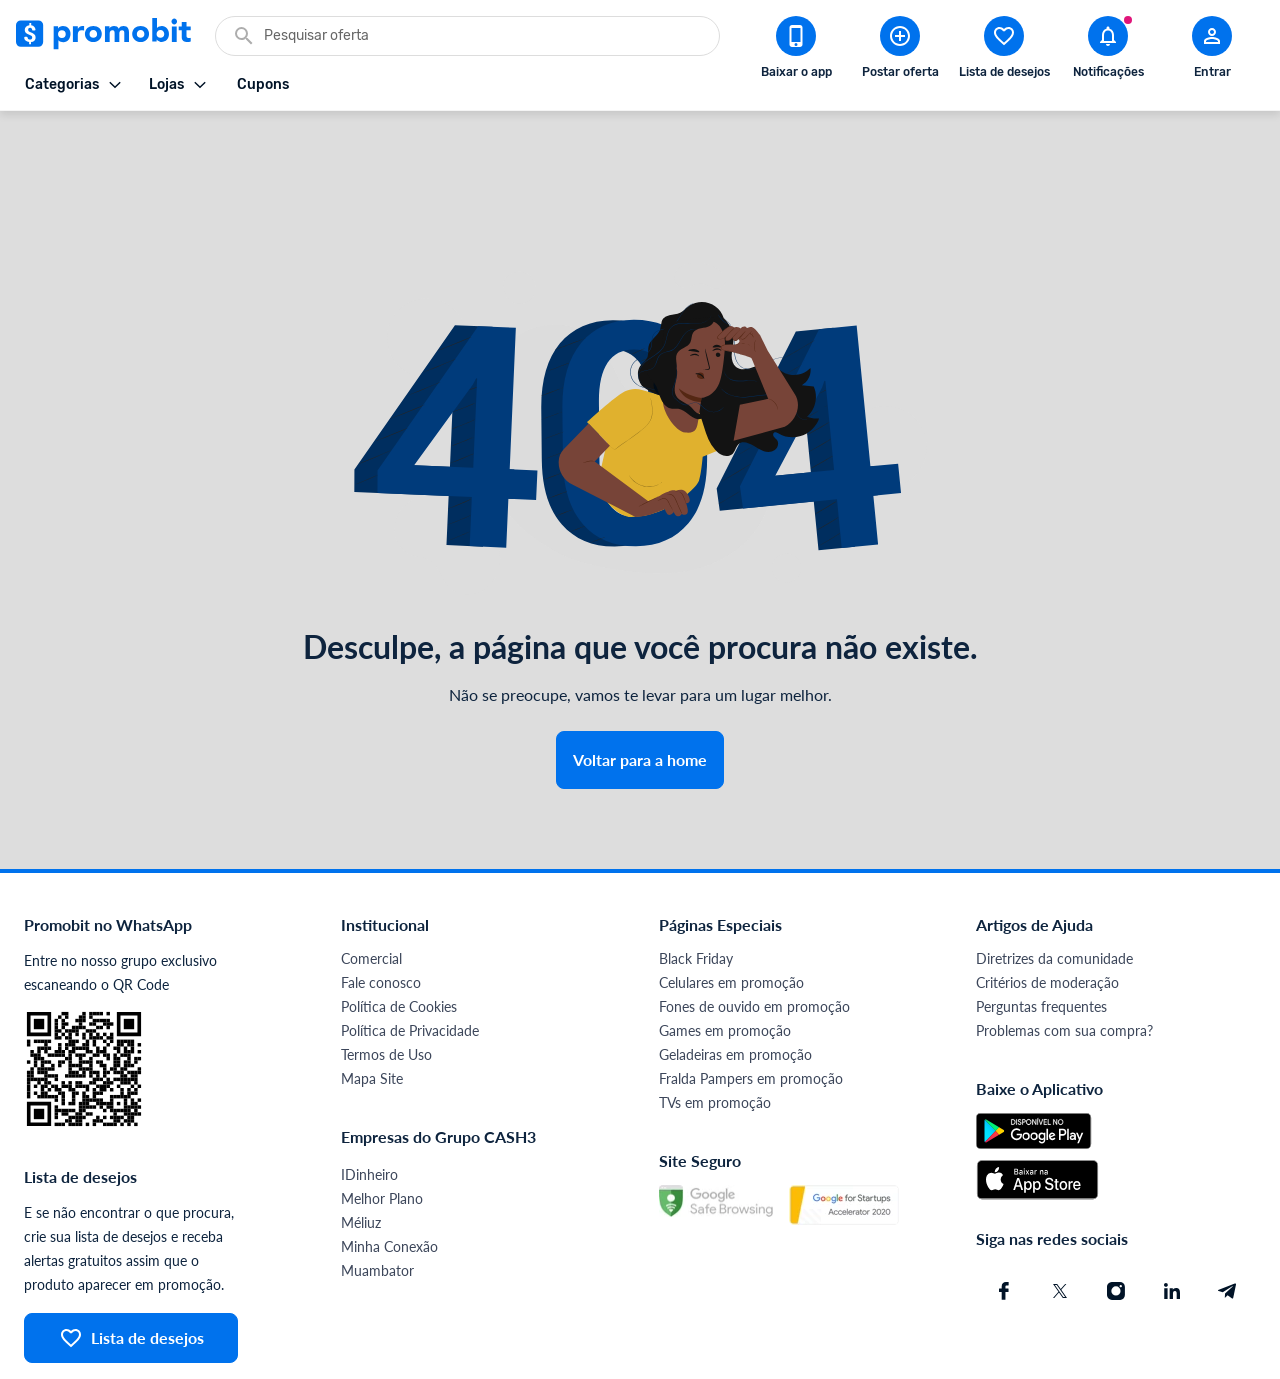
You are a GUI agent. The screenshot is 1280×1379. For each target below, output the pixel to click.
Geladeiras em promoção (735, 982)
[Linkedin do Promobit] (1172, 1219)
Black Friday (696, 886)
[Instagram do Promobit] (1116, 1219)
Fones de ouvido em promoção (754, 934)
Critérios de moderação (1047, 910)
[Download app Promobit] (796, 51)
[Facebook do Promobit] (1004, 1219)
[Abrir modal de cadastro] (1212, 51)
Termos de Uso (386, 982)
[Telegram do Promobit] (1228, 1219)
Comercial (371, 886)
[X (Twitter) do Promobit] (1060, 1219)
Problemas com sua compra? (1064, 958)
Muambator (377, 1198)
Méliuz (361, 1150)
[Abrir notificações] (1108, 51)
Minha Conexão (389, 1174)
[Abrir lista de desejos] (1004, 51)
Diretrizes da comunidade (1054, 886)
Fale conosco (381, 910)
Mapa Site (372, 1006)
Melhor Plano (382, 1126)
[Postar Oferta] (900, 51)
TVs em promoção (715, 1030)
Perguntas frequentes (1041, 934)
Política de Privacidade (410, 958)
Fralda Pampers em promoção (751, 1006)
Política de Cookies (399, 934)
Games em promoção (725, 958)
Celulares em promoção (731, 910)
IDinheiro (369, 1102)
